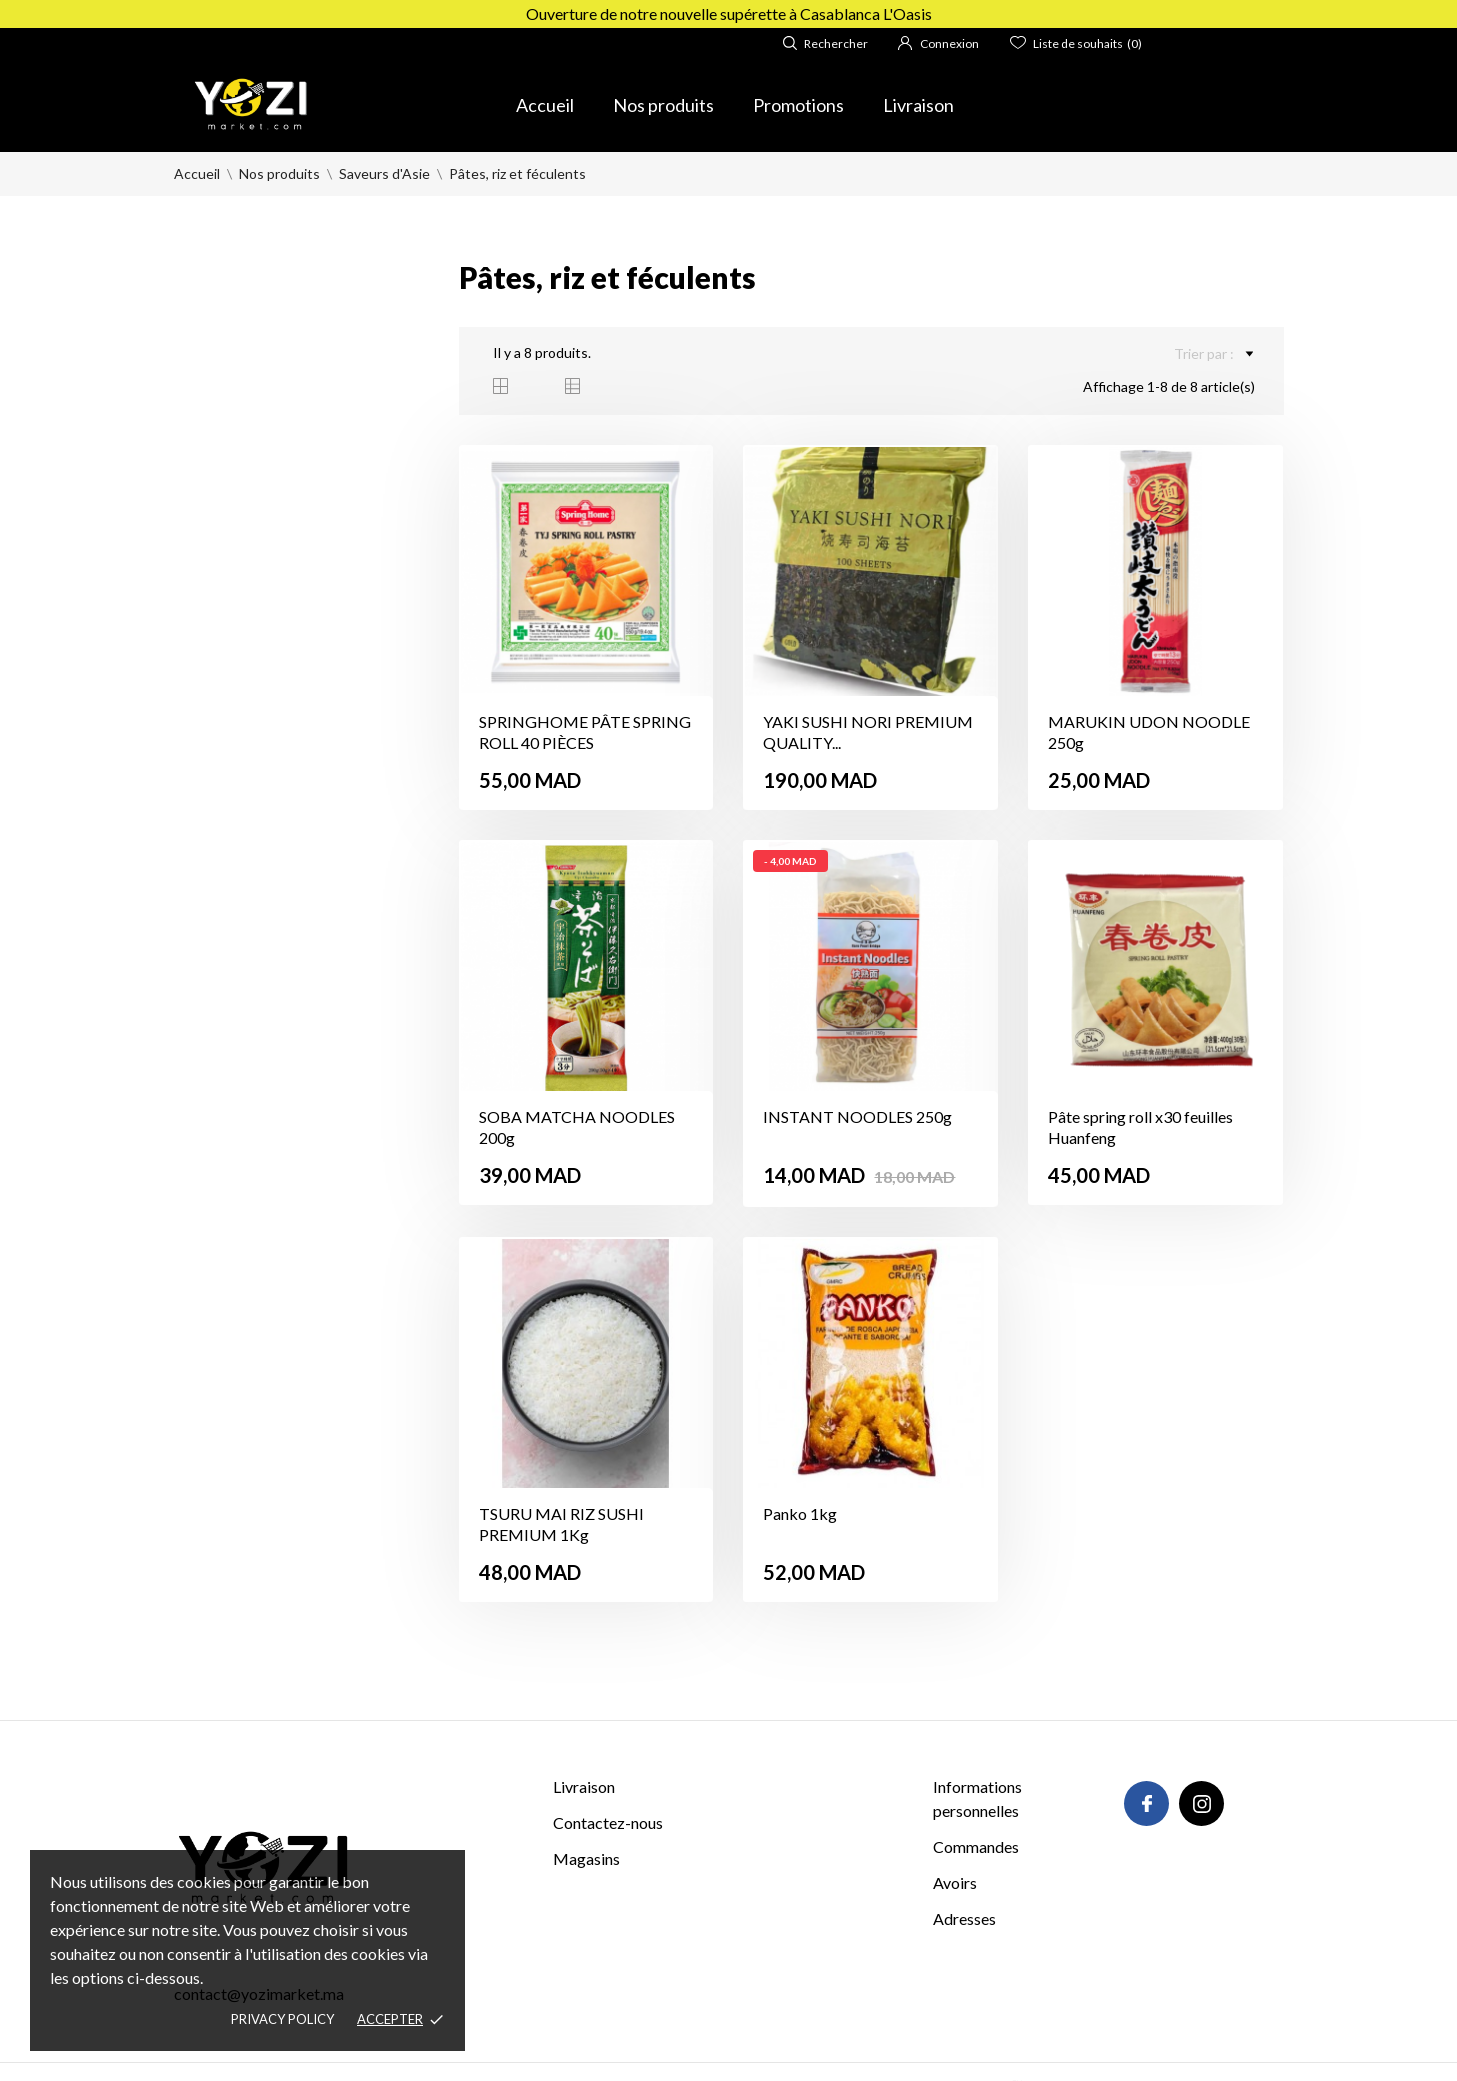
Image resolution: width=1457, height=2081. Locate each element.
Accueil (545, 105)
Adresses (964, 1918)
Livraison (918, 105)
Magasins (586, 1858)
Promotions (798, 105)
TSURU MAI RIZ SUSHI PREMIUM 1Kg (561, 1524)
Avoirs (955, 1882)
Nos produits (663, 105)
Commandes (976, 1846)
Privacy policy (282, 2019)
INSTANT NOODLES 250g (857, 1116)
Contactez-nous (608, 1822)
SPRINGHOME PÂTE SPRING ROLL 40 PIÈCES (585, 732)
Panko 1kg (800, 1513)
